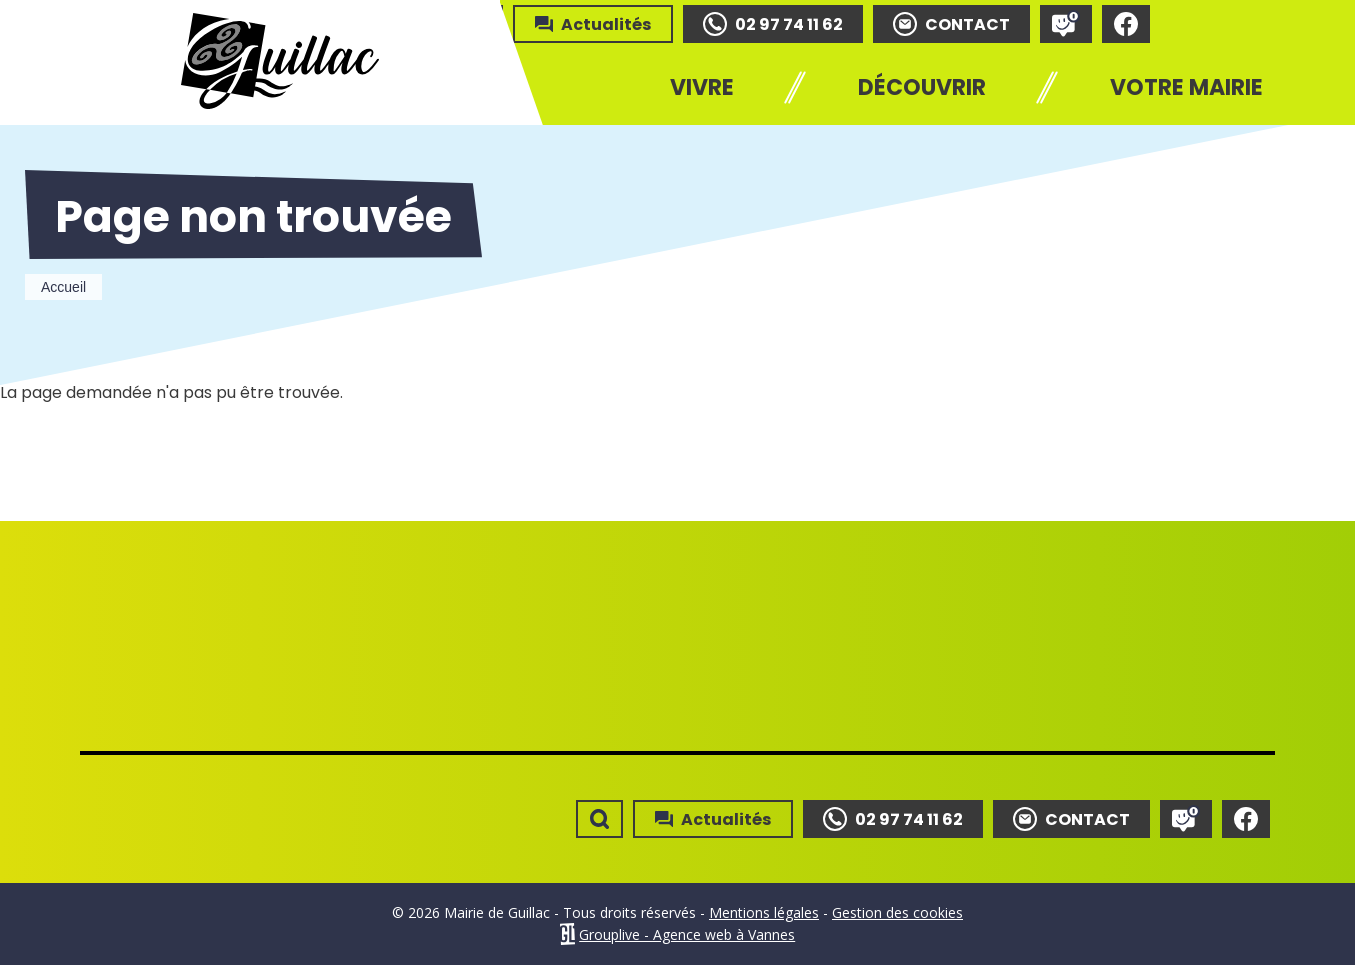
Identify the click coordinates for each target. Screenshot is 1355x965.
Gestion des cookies (897, 912)
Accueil (63, 287)
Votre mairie (1186, 87)
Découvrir (922, 87)
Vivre (702, 87)
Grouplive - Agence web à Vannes (687, 934)
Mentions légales (764, 912)
